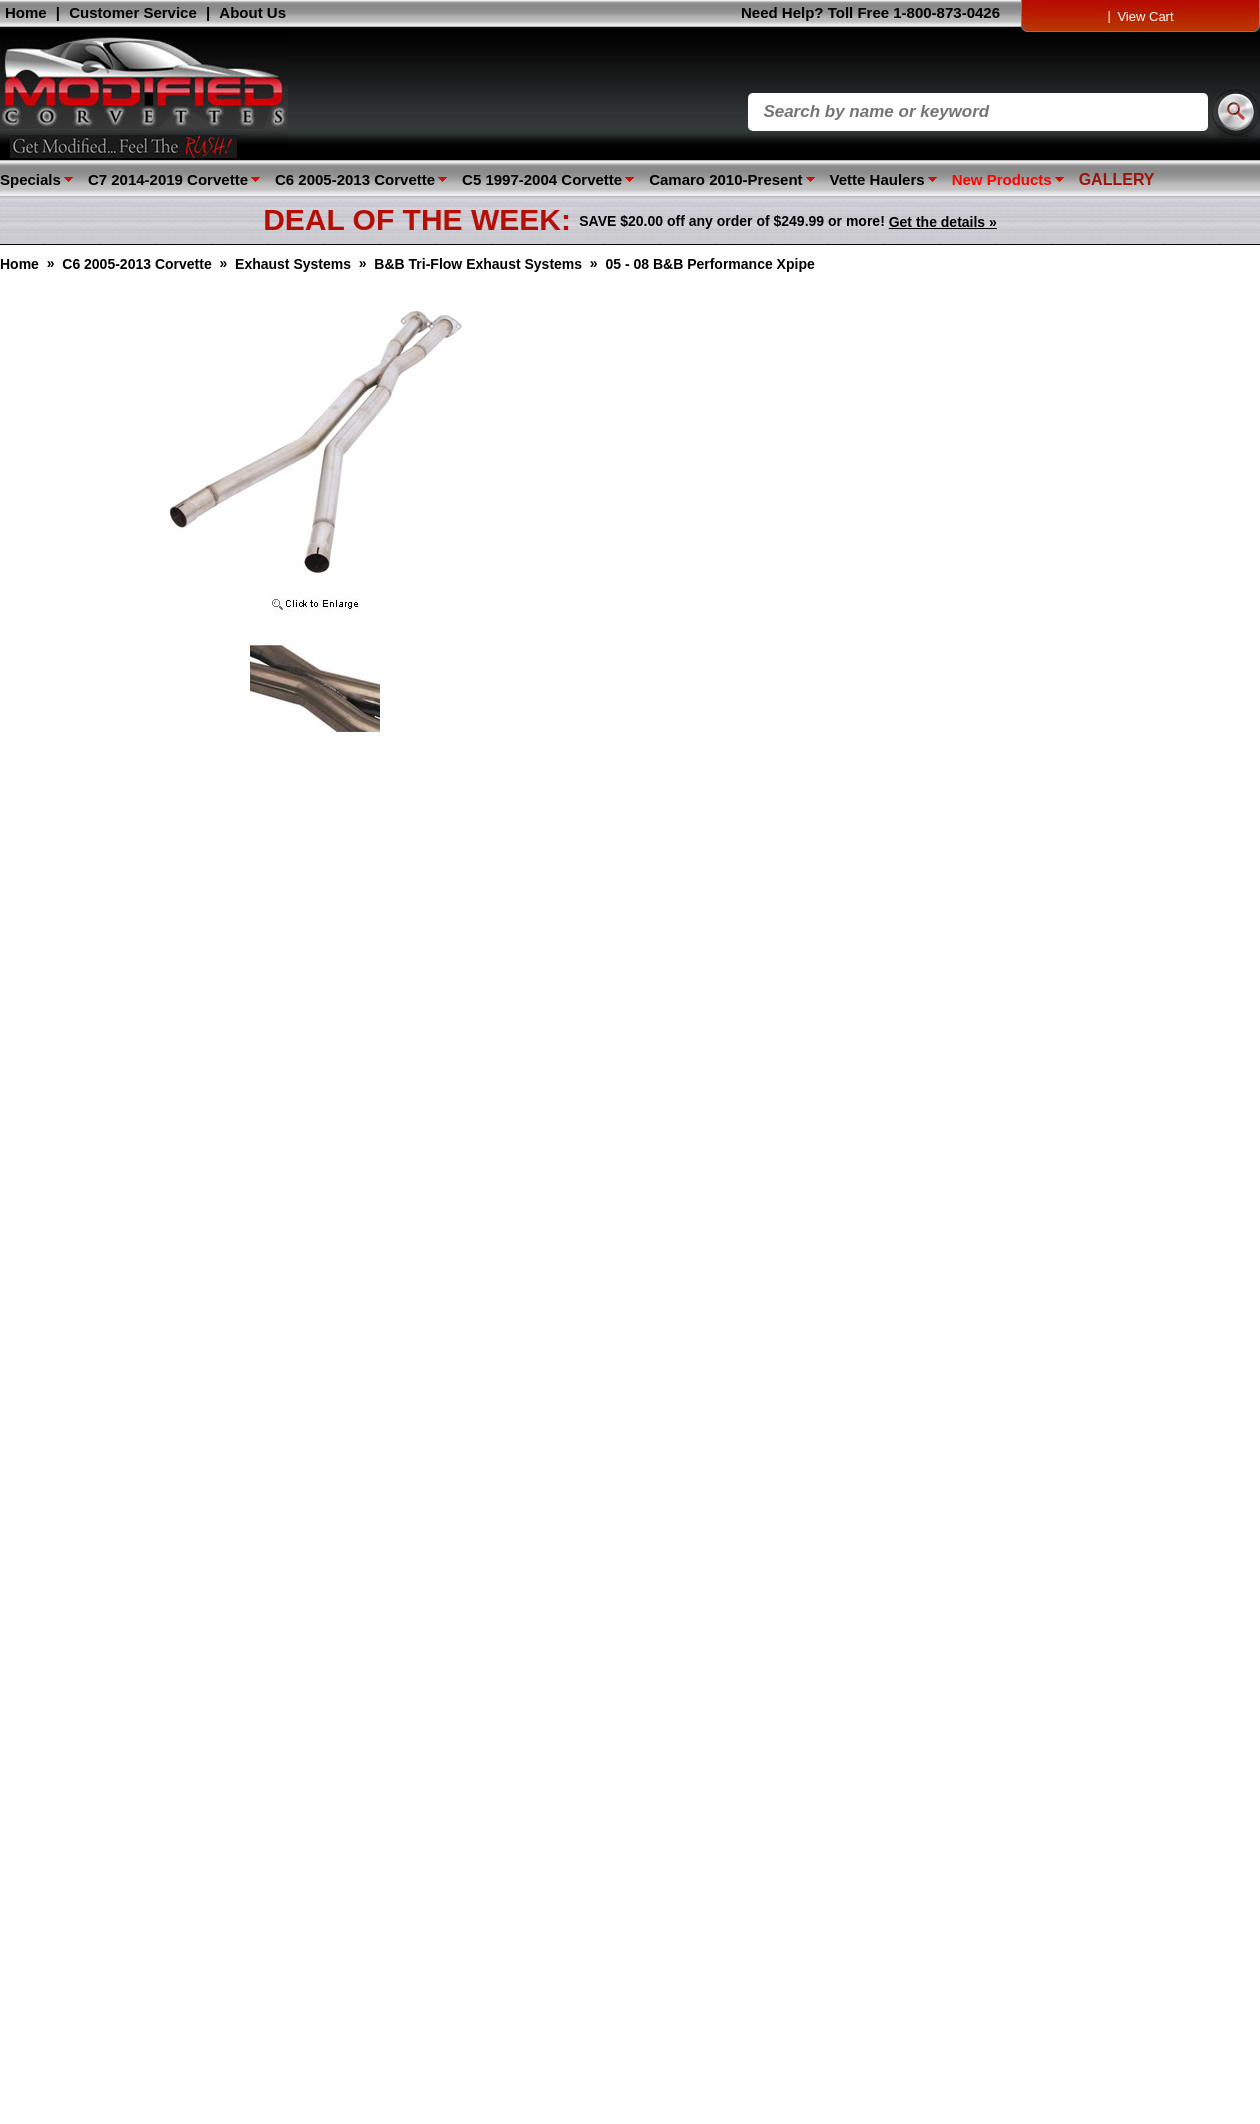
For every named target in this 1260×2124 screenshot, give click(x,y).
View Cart (1145, 16)
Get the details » (943, 222)
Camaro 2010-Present (725, 179)
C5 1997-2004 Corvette (542, 179)
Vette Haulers (877, 179)
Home (26, 12)
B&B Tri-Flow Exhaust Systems (478, 264)
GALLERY (1117, 179)
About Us (252, 12)
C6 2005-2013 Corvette (355, 179)
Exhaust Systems (293, 264)
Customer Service (133, 12)
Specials (30, 179)
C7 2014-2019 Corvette (168, 179)
